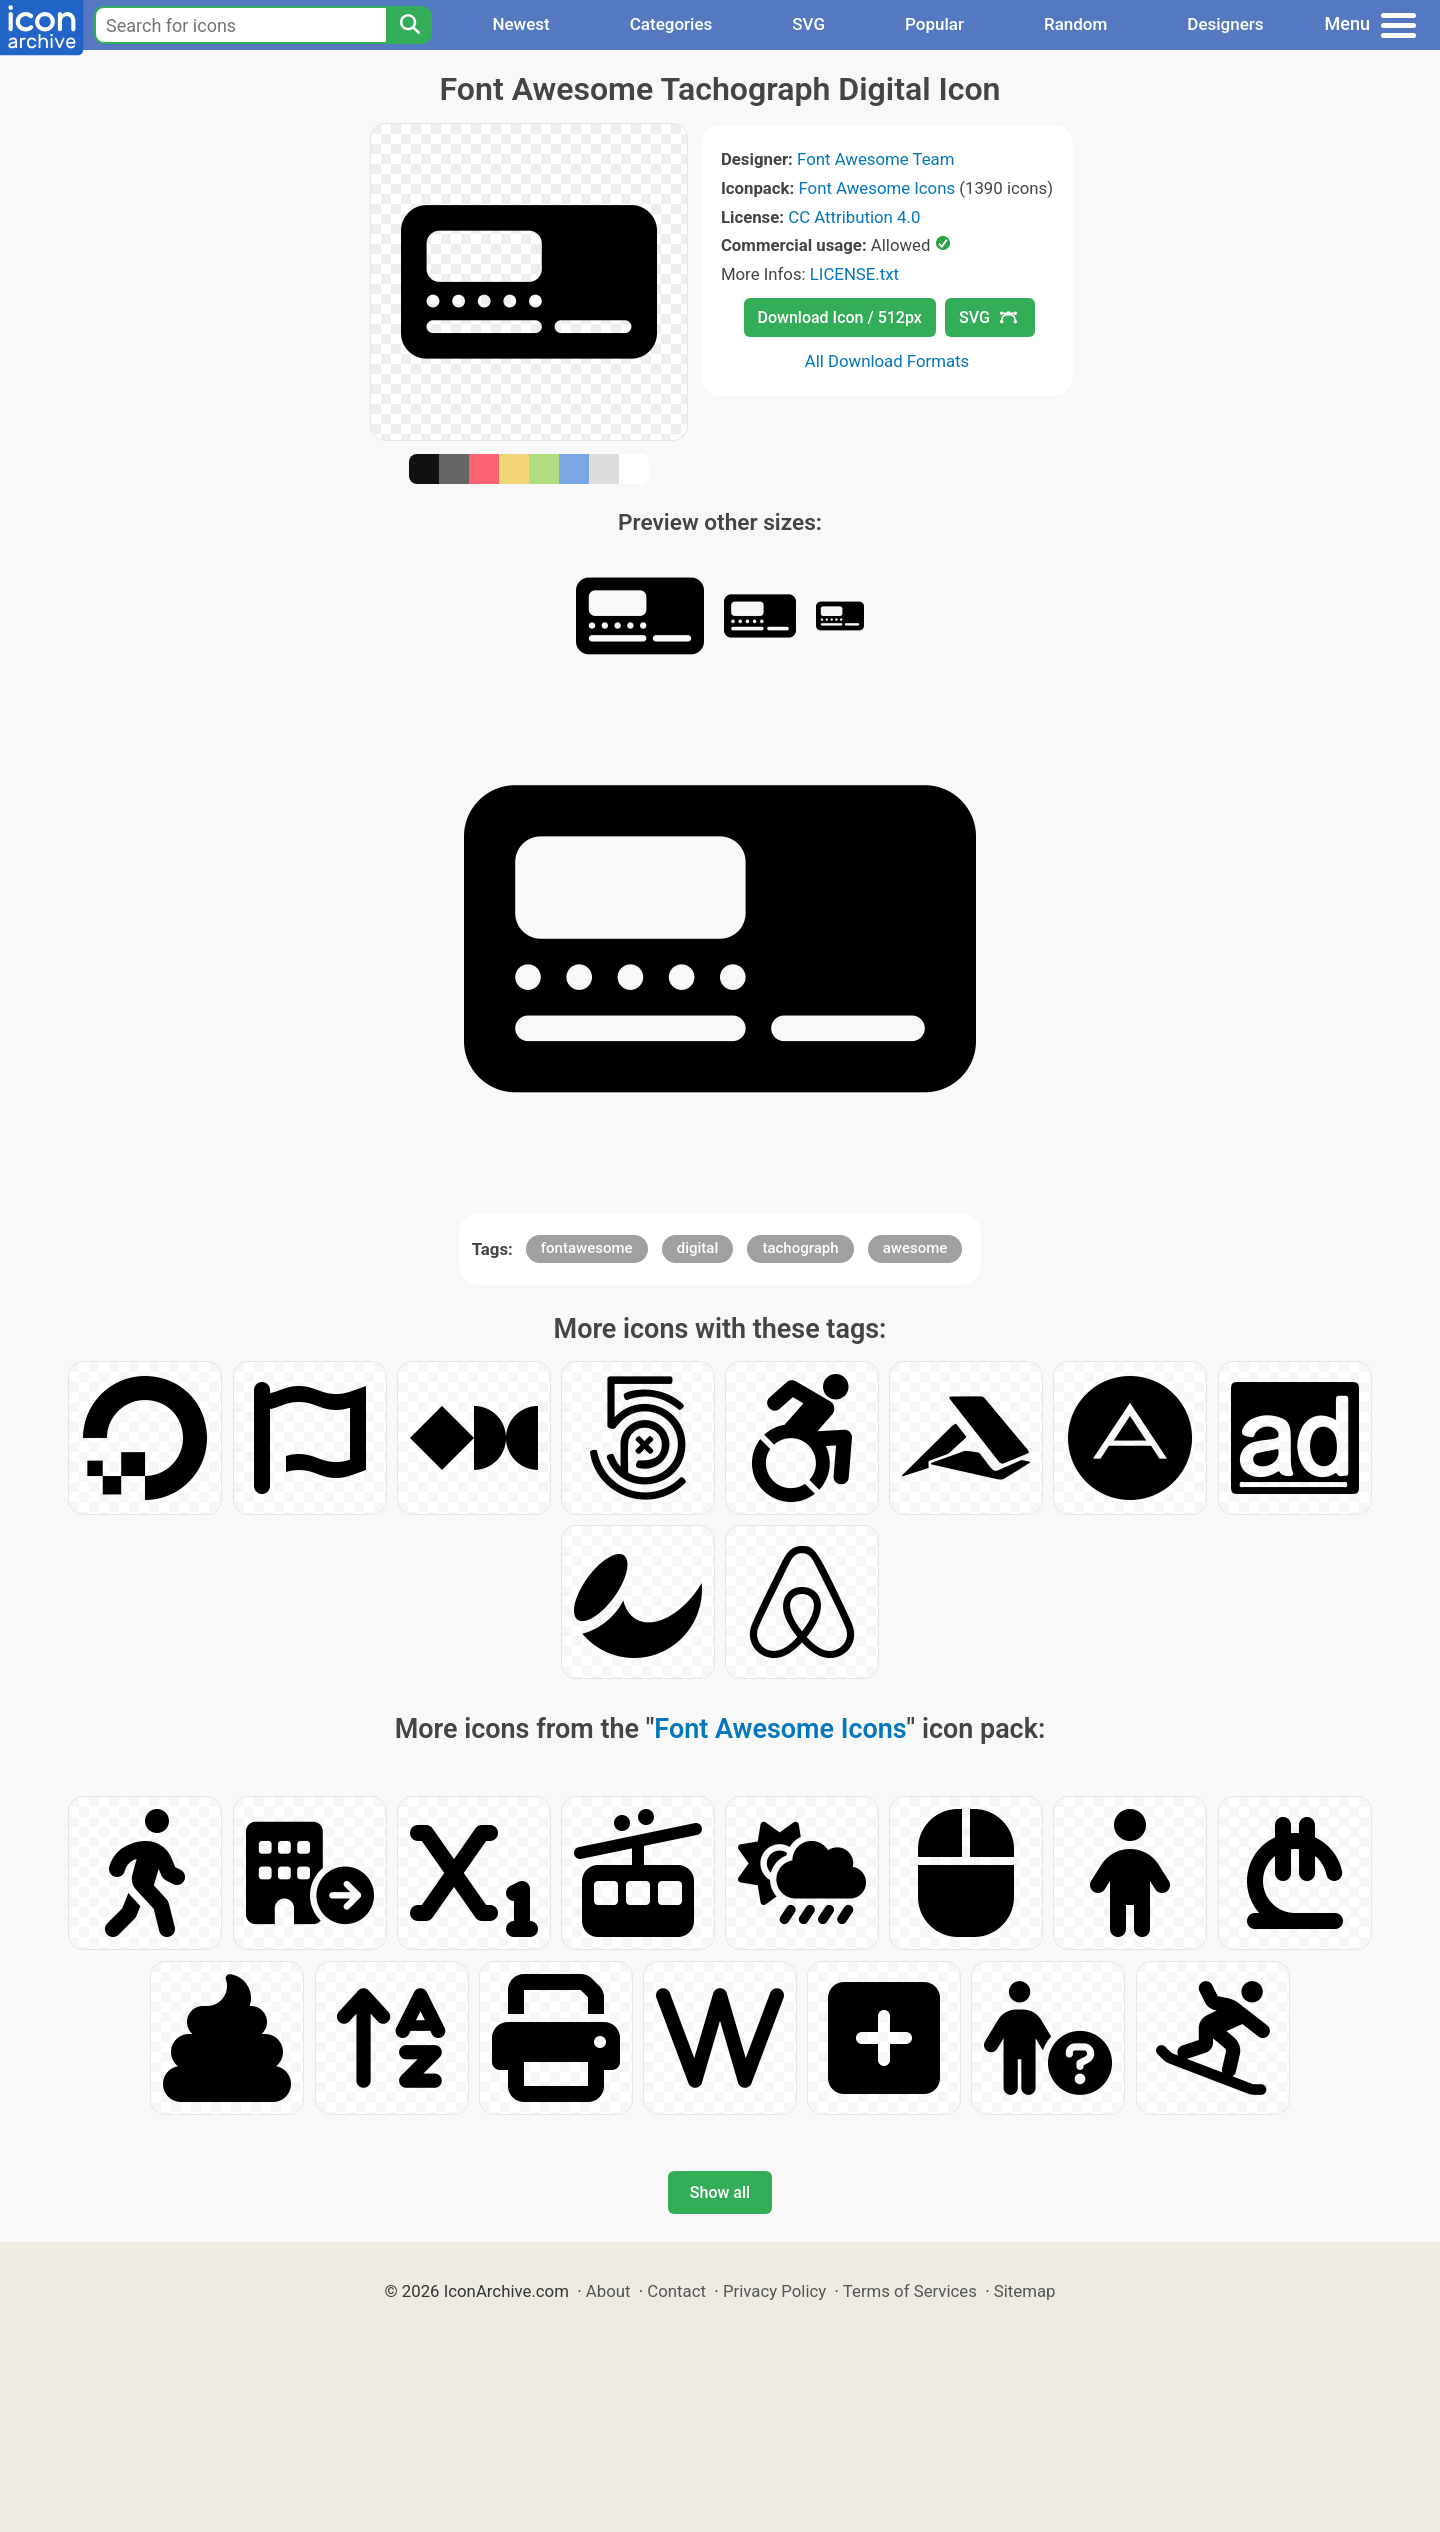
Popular (934, 24)
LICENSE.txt (854, 274)
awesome (915, 1248)
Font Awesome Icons (876, 188)
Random (1075, 24)
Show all (720, 2192)
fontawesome (587, 1248)
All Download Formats (887, 361)
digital (698, 1248)
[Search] (409, 25)
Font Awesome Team (875, 159)
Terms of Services (910, 2291)
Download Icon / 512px (840, 317)
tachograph (800, 1248)
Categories (671, 24)
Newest (520, 24)
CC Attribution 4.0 (854, 217)
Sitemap (1025, 2291)
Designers (1225, 24)
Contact (676, 2291)
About (608, 2291)
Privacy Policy (774, 2291)
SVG (808, 24)
